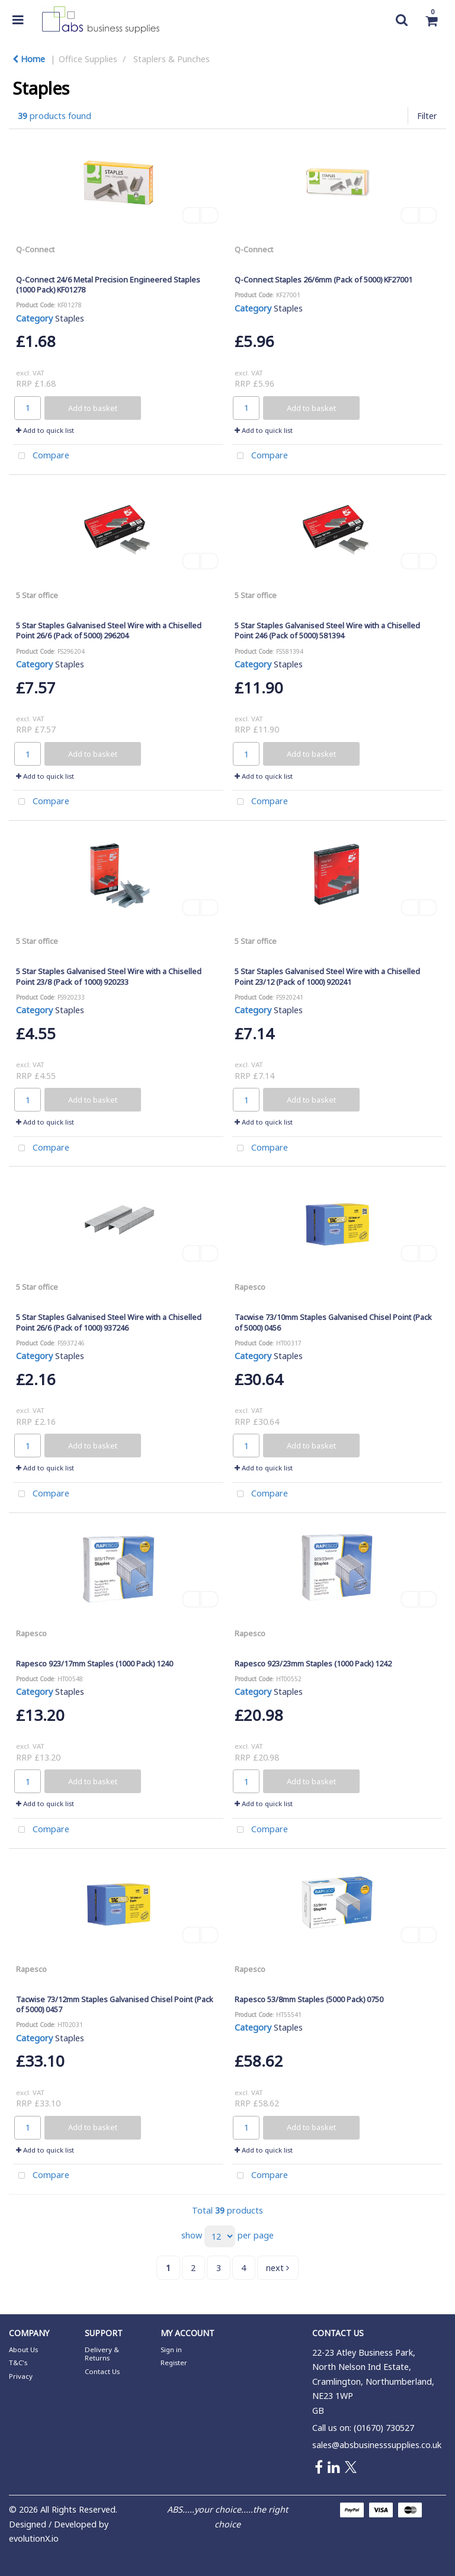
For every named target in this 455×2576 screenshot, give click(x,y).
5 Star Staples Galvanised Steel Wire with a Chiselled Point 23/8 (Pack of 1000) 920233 (108, 976)
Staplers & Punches (171, 59)
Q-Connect (35, 249)
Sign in (171, 2349)
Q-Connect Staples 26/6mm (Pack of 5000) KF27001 (323, 279)
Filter (427, 115)
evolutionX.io (34, 2538)
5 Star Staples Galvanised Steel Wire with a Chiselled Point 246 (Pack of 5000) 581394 (327, 630)
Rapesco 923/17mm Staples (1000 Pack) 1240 (94, 1663)
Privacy (21, 2376)
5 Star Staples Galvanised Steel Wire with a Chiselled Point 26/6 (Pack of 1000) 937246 (108, 1322)
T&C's (18, 2362)
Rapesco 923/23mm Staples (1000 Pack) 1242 (313, 1663)
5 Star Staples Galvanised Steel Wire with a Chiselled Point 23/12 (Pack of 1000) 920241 (327, 976)
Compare (41, 456)
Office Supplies (88, 59)
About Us (23, 2349)
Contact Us (102, 2371)
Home (28, 59)
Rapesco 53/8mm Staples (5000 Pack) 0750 (309, 1999)
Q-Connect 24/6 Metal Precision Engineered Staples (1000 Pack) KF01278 (108, 284)
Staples (69, 318)
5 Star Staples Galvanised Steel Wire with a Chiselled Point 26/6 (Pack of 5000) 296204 (108, 630)
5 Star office (37, 595)
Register (174, 2362)
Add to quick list (45, 430)
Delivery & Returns (102, 2353)
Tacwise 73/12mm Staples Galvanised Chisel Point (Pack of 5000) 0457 (114, 2004)
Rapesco (250, 1286)
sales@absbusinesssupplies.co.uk (376, 2444)
